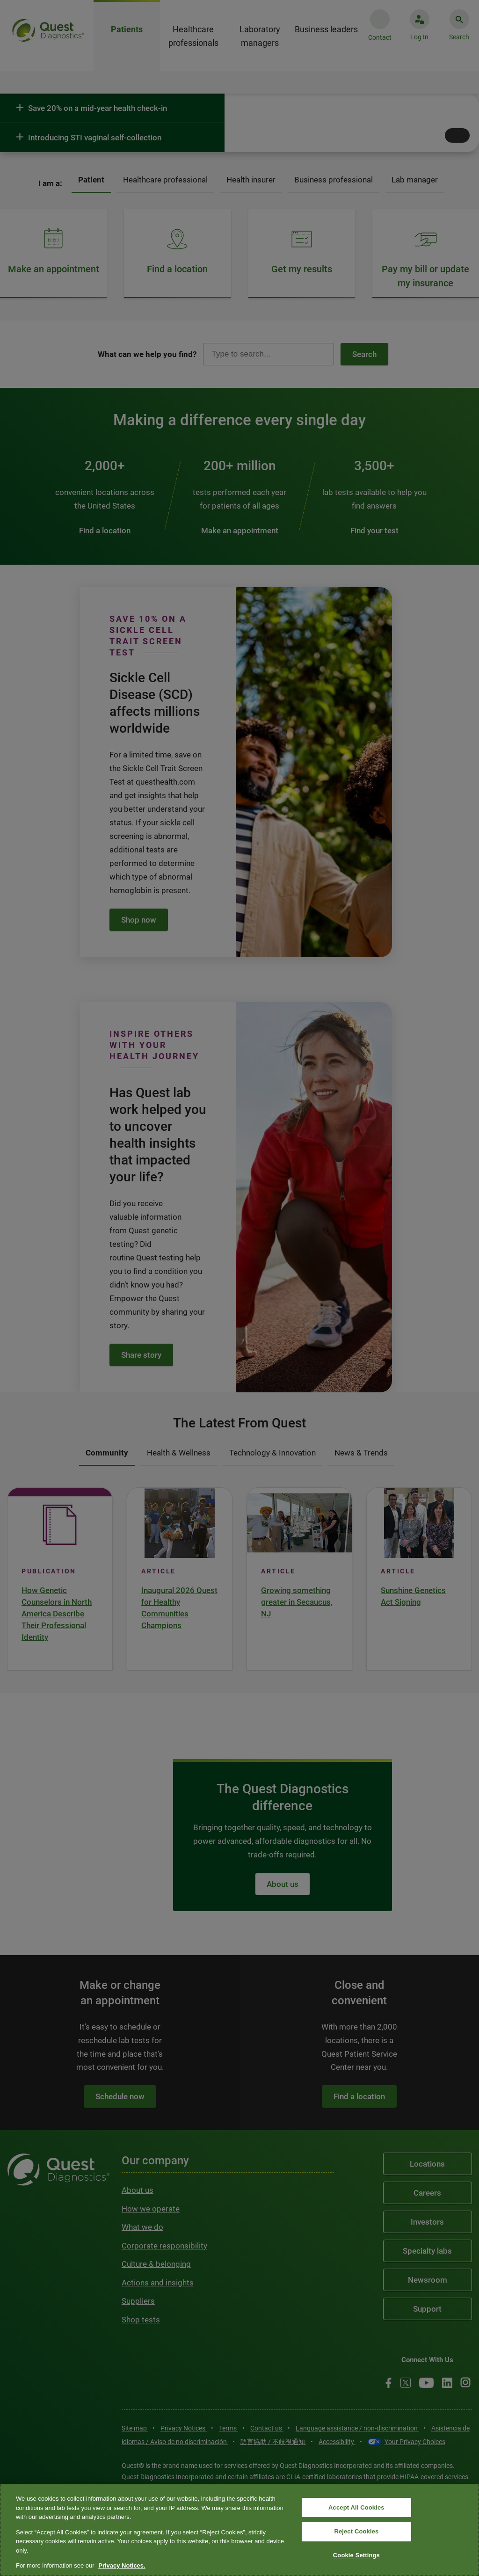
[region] (239, 2530)
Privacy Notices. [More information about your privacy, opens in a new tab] (121, 2565)
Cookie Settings (356, 2555)
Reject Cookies (356, 2531)
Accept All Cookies (356, 2507)
